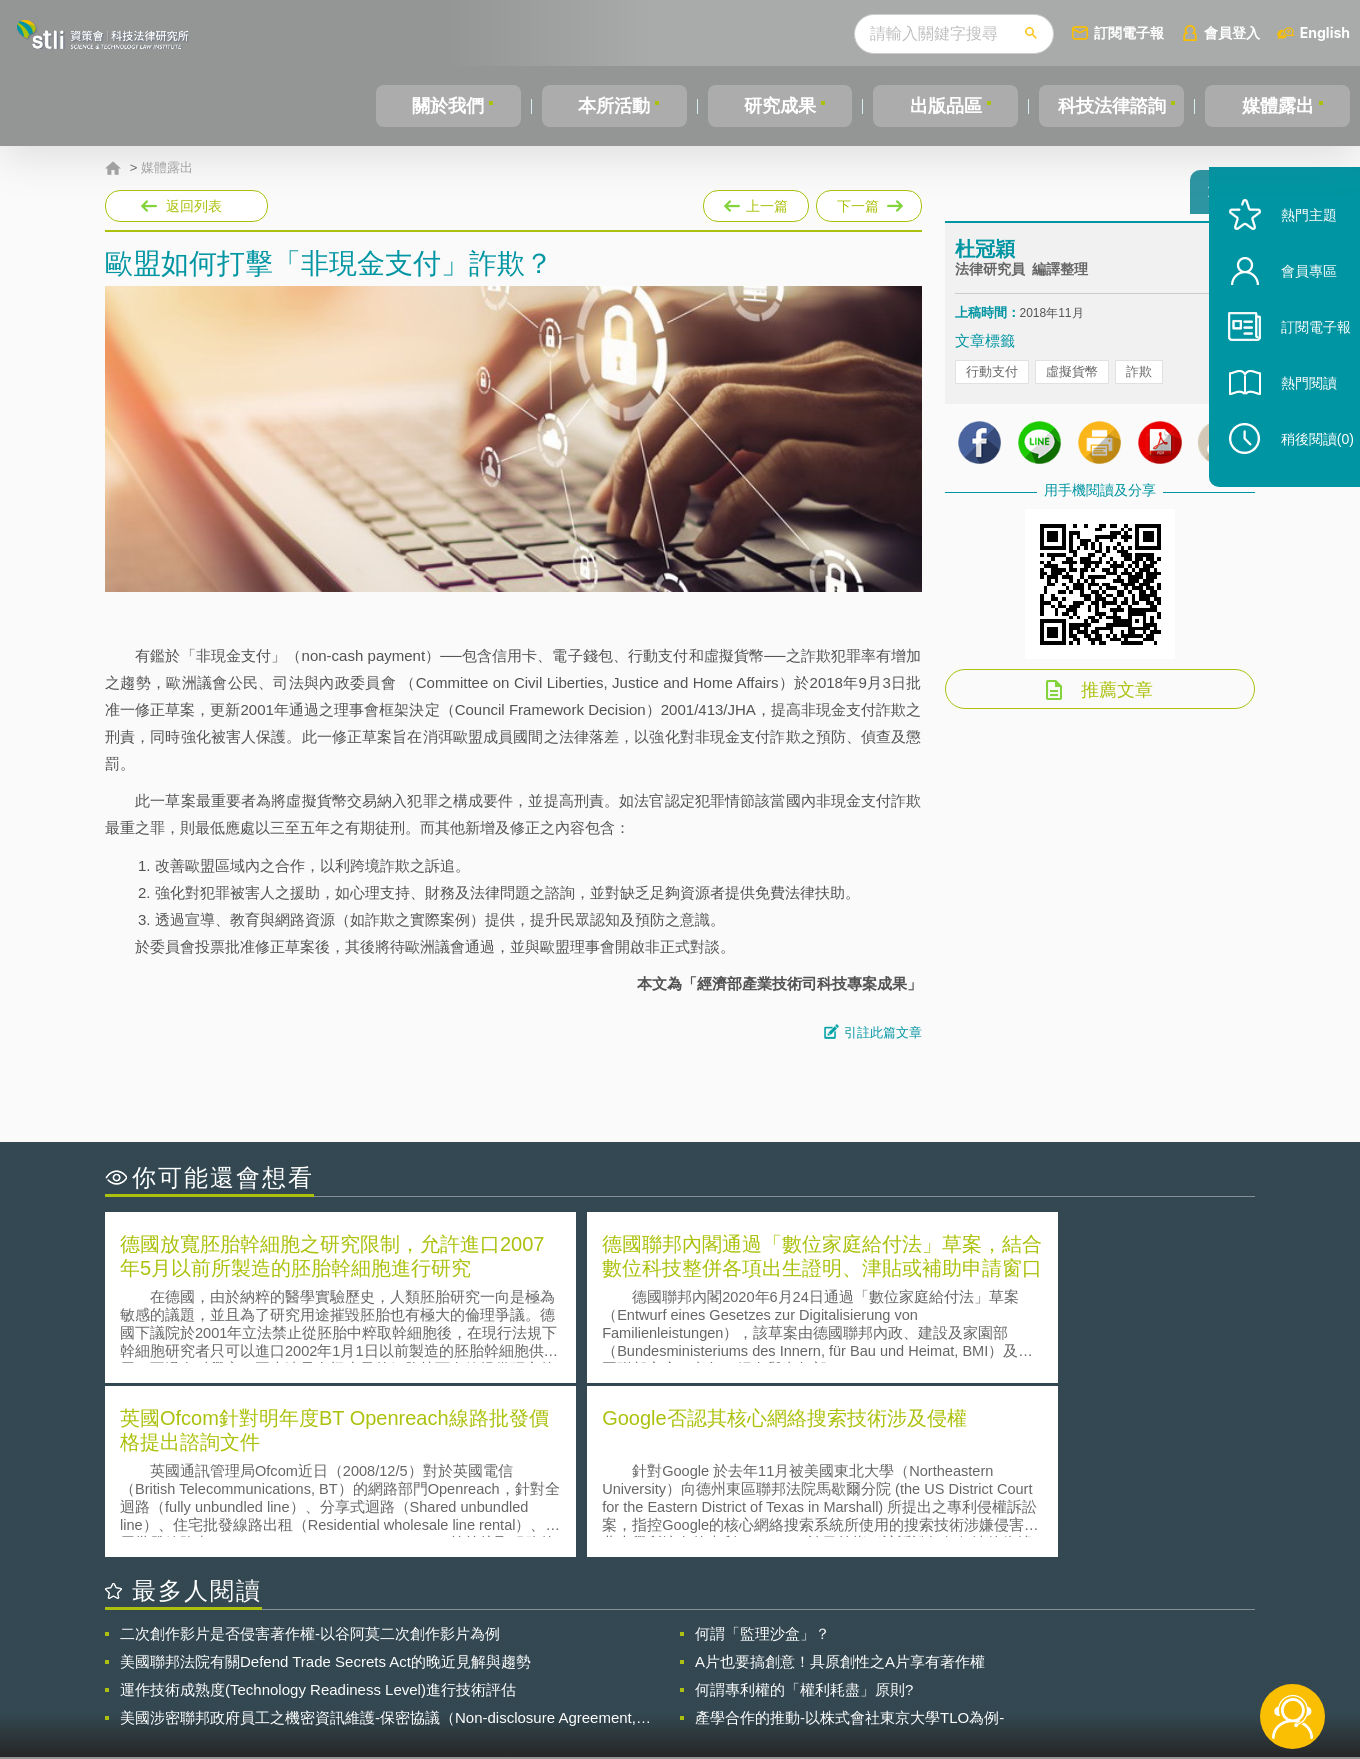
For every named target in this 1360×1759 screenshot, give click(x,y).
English (1325, 32)
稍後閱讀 (1301, 476)
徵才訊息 (809, 1649)
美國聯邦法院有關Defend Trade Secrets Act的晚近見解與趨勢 (325, 1484)
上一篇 (756, 202)
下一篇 (869, 202)
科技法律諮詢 (1111, 106)
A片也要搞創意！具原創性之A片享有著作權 (840, 1484)
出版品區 (944, 106)
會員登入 (1232, 32)
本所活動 (613, 106)
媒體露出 (1278, 106)
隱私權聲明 (693, 1649)
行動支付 (992, 380)
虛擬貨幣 (1072, 380)
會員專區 (1292, 308)
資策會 (966, 1649)
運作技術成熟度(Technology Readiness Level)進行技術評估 (318, 1512)
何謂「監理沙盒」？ (762, 1456)
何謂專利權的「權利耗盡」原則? (804, 1512)
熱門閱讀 (1292, 420)
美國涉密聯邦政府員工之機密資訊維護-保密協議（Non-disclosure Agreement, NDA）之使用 (378, 1541)
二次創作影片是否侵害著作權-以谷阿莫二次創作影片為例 (310, 1456)
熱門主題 (1292, 252)
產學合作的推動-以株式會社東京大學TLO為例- (849, 1540)
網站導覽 (809, 1677)
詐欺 (1139, 380)
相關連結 (1082, 1649)
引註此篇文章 (883, 1032)
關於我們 (448, 106)
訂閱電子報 (1129, 32)
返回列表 (194, 206)
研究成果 (779, 106)
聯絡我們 (686, 1677)
